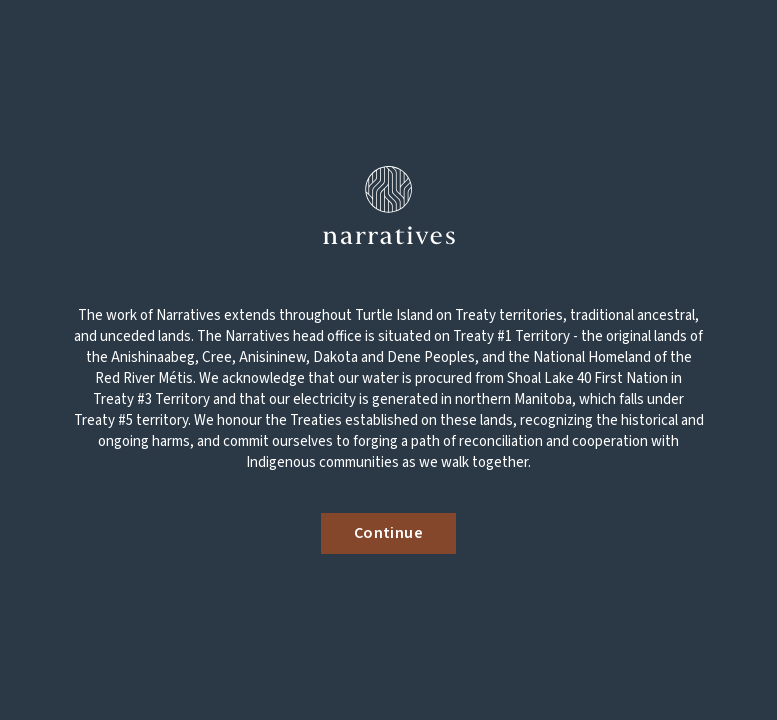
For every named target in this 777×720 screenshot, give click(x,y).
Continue (388, 533)
